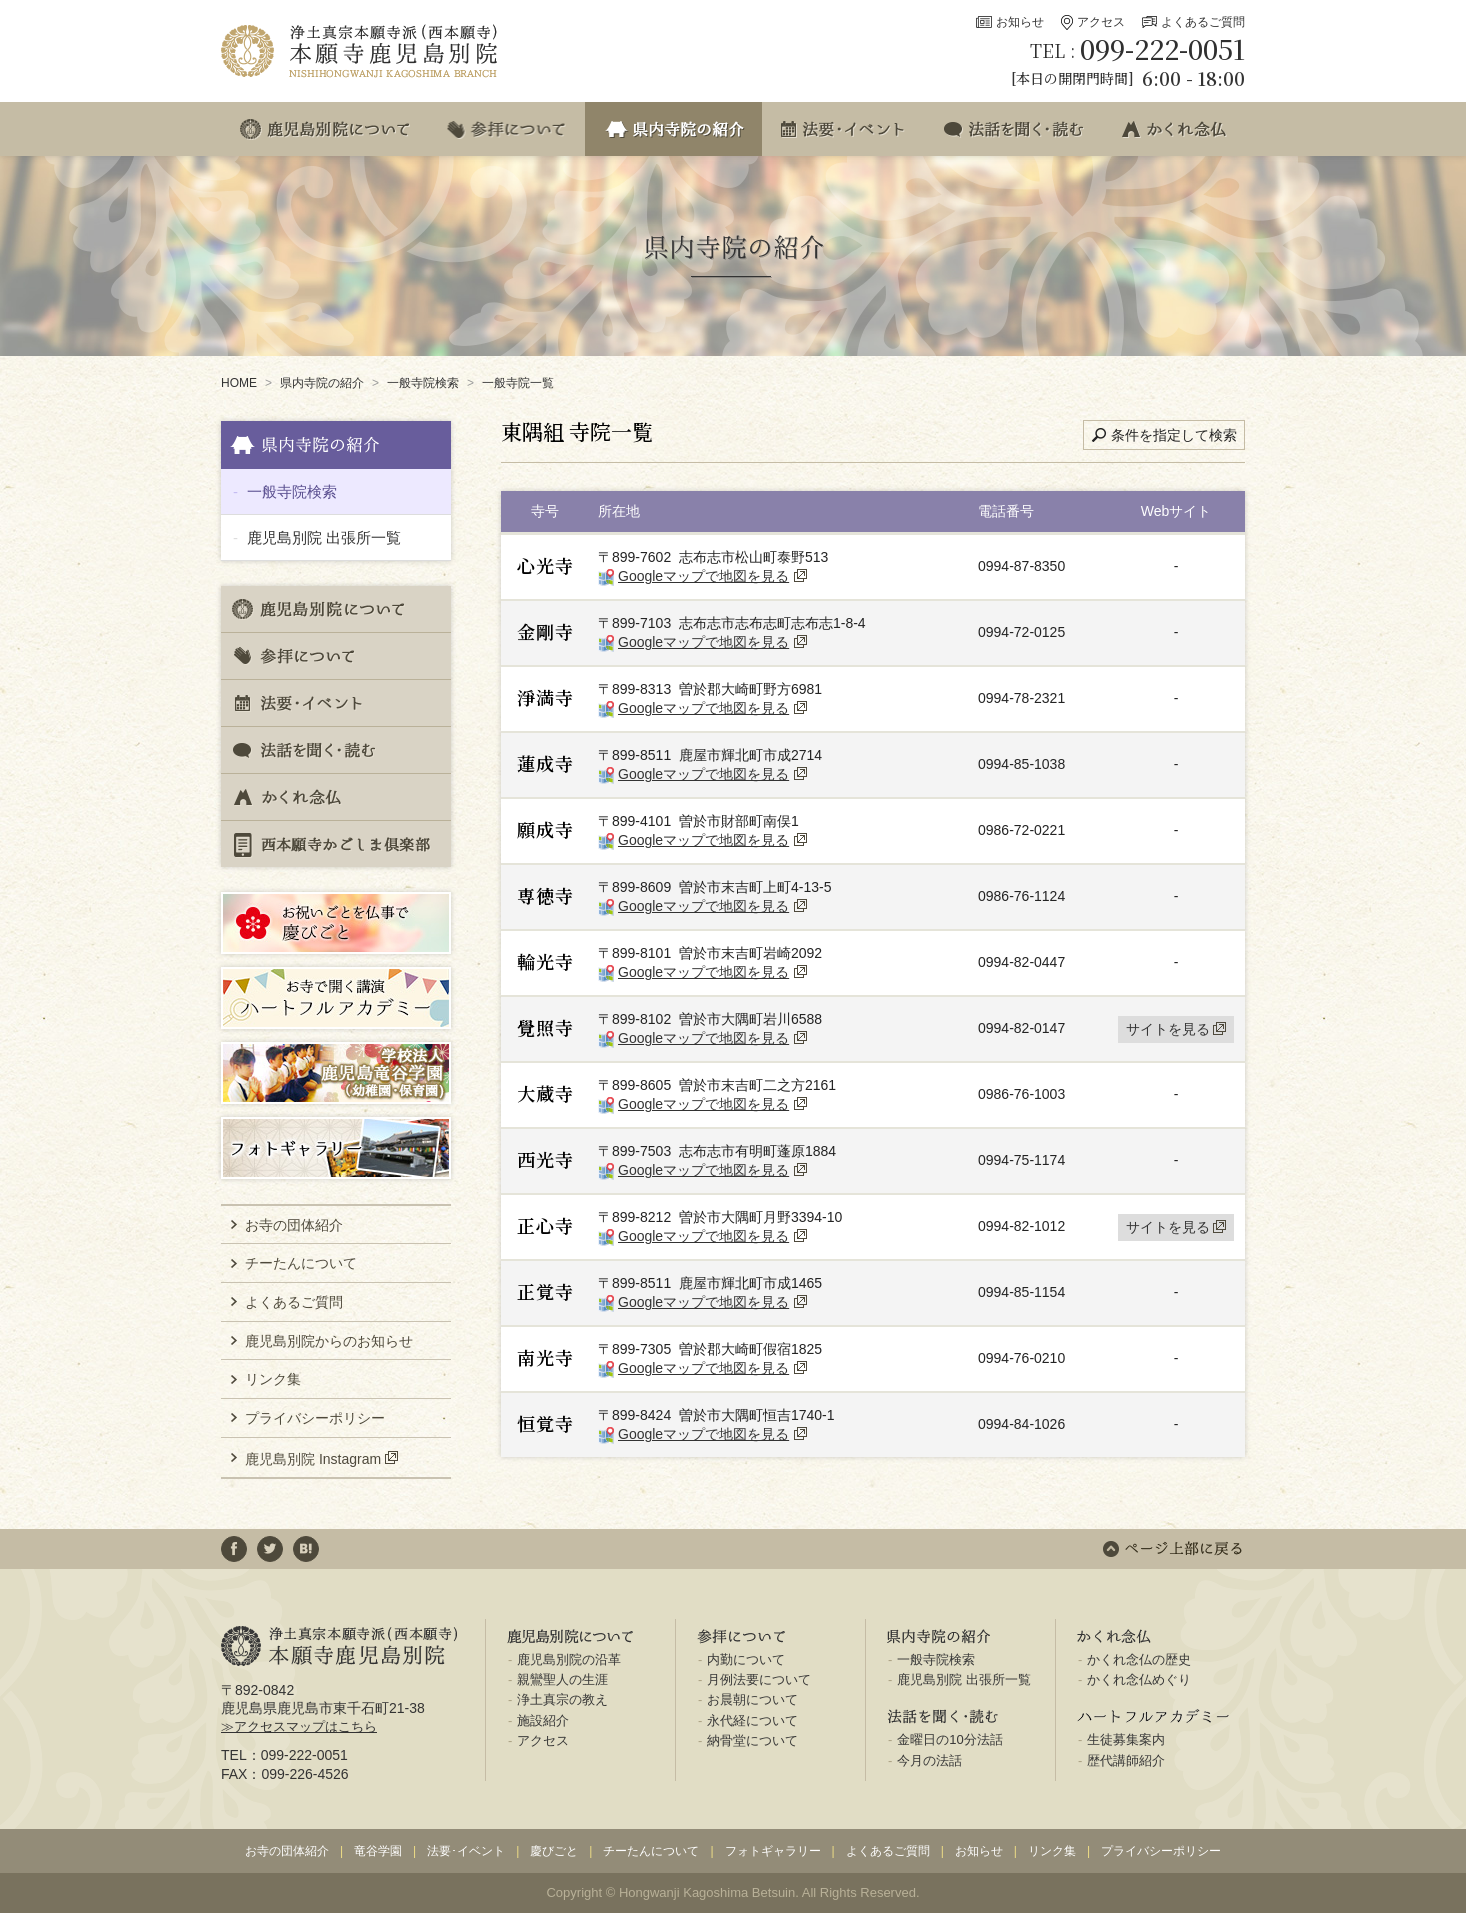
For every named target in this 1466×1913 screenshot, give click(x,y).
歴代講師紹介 (1126, 1760)
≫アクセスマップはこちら (299, 1726)
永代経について (752, 1720)
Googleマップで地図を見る (703, 576)
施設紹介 (543, 1720)
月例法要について (759, 1679)
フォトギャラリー (773, 1851)
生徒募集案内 (1126, 1739)
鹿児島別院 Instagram (313, 1458)
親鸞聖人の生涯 (562, 1679)
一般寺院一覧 (518, 383)
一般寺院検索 (423, 383)
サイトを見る (1168, 1029)
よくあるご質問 (1203, 22)
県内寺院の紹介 (322, 383)
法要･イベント (466, 1851)
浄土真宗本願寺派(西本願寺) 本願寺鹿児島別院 (361, 51)
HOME (239, 383)
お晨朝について (752, 1699)
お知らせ (1020, 22)
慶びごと (554, 1851)
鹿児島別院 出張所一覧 (324, 537)
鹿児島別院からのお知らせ (329, 1341)
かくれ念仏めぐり (1139, 1679)
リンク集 (273, 1379)
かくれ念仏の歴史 (1139, 1659)
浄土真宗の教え (562, 1699)
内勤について (746, 1659)
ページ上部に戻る (1172, 1549)
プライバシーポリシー (315, 1418)
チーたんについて (301, 1263)
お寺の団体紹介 (294, 1225)
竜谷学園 (378, 1851)
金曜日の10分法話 (949, 1739)
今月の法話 (929, 1760)
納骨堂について (752, 1740)
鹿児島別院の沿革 (569, 1659)
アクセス (1101, 22)
